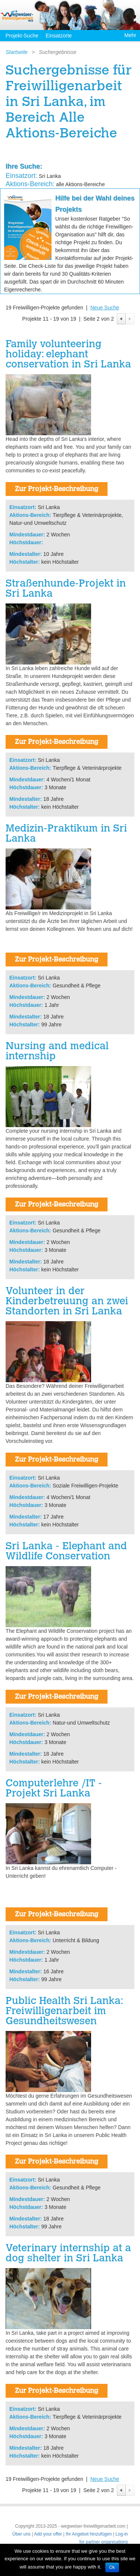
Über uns (21, 2534)
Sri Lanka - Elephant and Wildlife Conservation (66, 1552)
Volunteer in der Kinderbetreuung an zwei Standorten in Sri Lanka (67, 1302)
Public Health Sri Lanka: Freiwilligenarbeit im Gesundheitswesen (64, 2012)
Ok (112, 2567)
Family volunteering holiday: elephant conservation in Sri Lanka (68, 355)
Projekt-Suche (22, 36)
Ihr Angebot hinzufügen (89, 2534)
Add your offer (48, 2534)
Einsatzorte (59, 36)
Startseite (17, 52)
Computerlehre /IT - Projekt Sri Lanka (54, 1789)
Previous (121, 318)
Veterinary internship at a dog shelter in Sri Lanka (68, 2254)
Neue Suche (104, 308)
